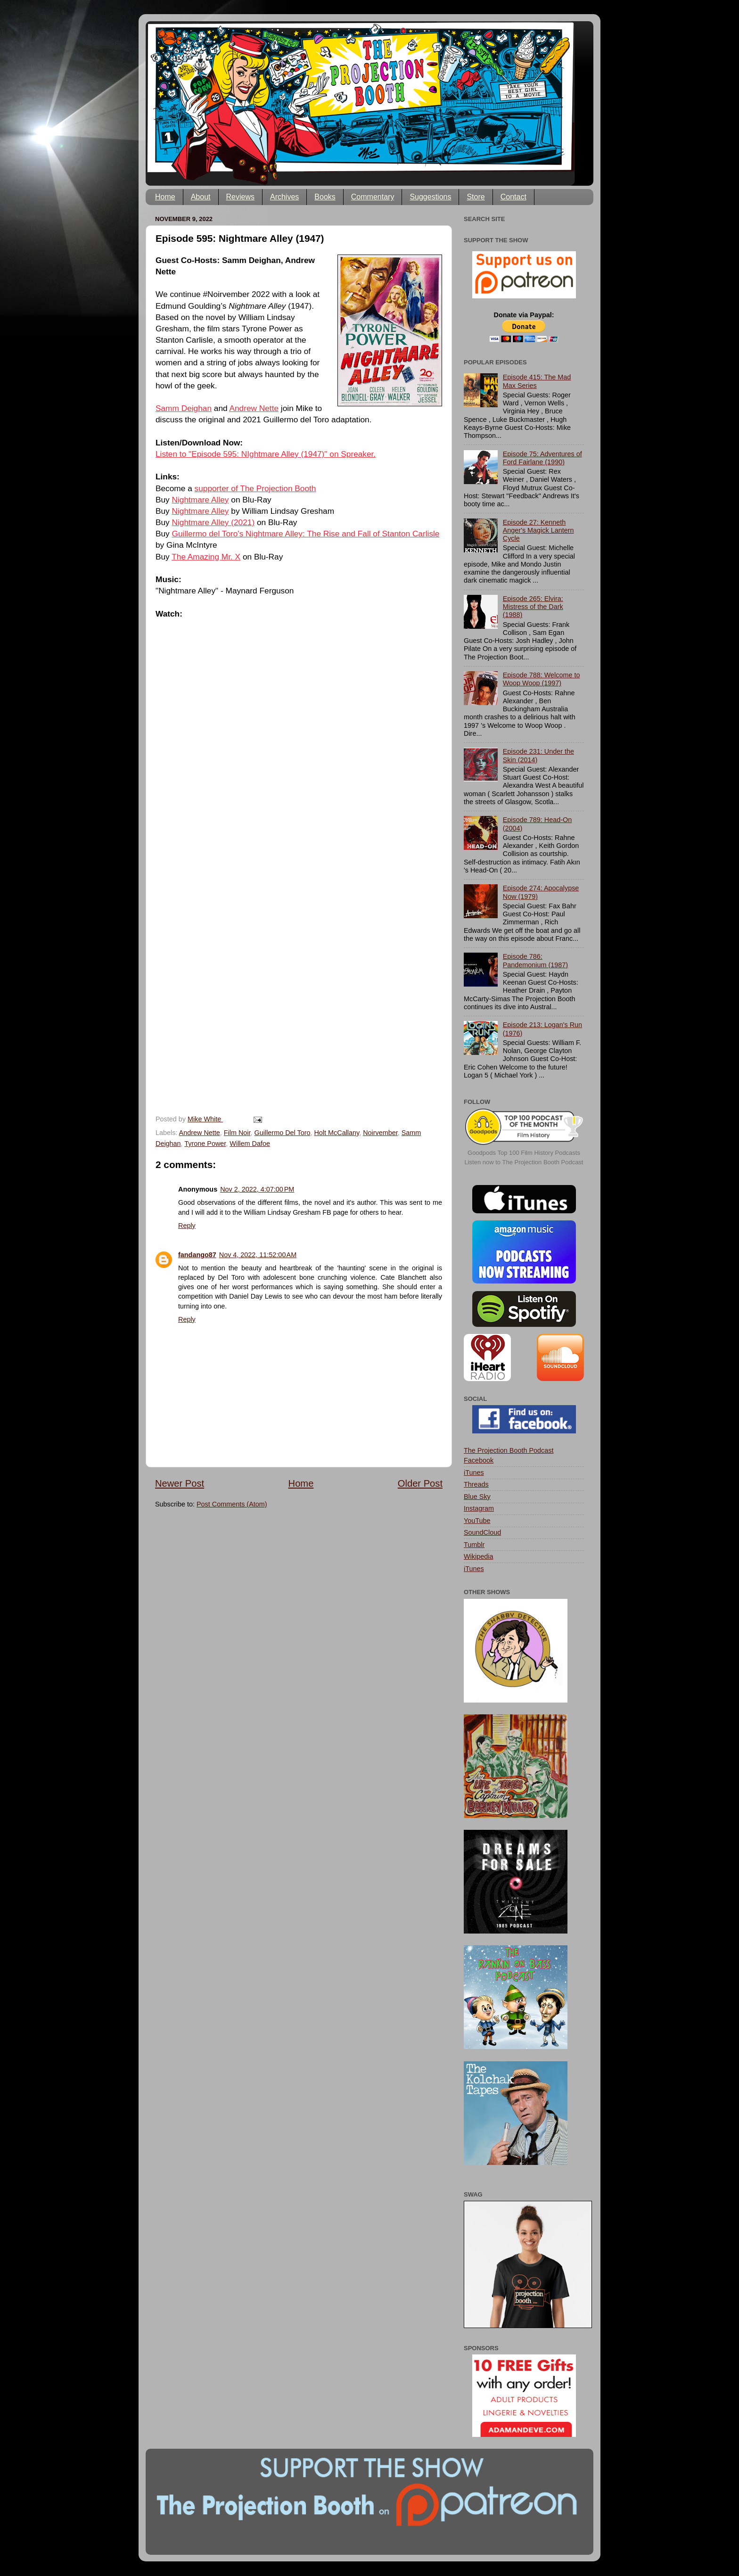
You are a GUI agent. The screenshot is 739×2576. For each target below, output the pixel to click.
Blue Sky (477, 1496)
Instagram (479, 1508)
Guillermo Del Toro (283, 1132)
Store (475, 197)
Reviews (240, 197)
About (201, 197)
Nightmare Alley (200, 499)
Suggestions (430, 197)
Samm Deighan (184, 408)
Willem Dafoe (250, 1143)
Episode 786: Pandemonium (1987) (535, 960)
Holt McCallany (336, 1132)
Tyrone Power (205, 1143)
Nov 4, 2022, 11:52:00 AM (257, 1255)
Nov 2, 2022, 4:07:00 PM (257, 1189)
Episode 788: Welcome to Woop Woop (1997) (541, 679)
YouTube (477, 1520)
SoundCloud (482, 1532)
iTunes (474, 1472)
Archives (284, 197)
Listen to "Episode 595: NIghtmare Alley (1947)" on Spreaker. (266, 454)
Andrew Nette (254, 408)
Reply (187, 1225)
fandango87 (197, 1255)
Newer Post (179, 1483)
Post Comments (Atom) (232, 1504)
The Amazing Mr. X (206, 556)
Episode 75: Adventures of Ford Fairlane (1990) (542, 458)
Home (165, 197)
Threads (476, 1484)
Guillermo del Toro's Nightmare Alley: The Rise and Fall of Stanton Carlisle (306, 533)
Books (324, 197)
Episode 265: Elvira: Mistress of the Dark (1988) (533, 607)
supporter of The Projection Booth (255, 488)
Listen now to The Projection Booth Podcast (524, 1162)
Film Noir (237, 1132)
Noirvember (380, 1132)
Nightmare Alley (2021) (213, 522)
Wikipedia (478, 1556)
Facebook (478, 1460)
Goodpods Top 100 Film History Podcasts (524, 1152)
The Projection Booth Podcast (508, 1450)
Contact (513, 197)
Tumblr (474, 1544)
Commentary (372, 197)
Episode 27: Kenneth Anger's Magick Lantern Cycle (538, 530)
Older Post (420, 1483)
